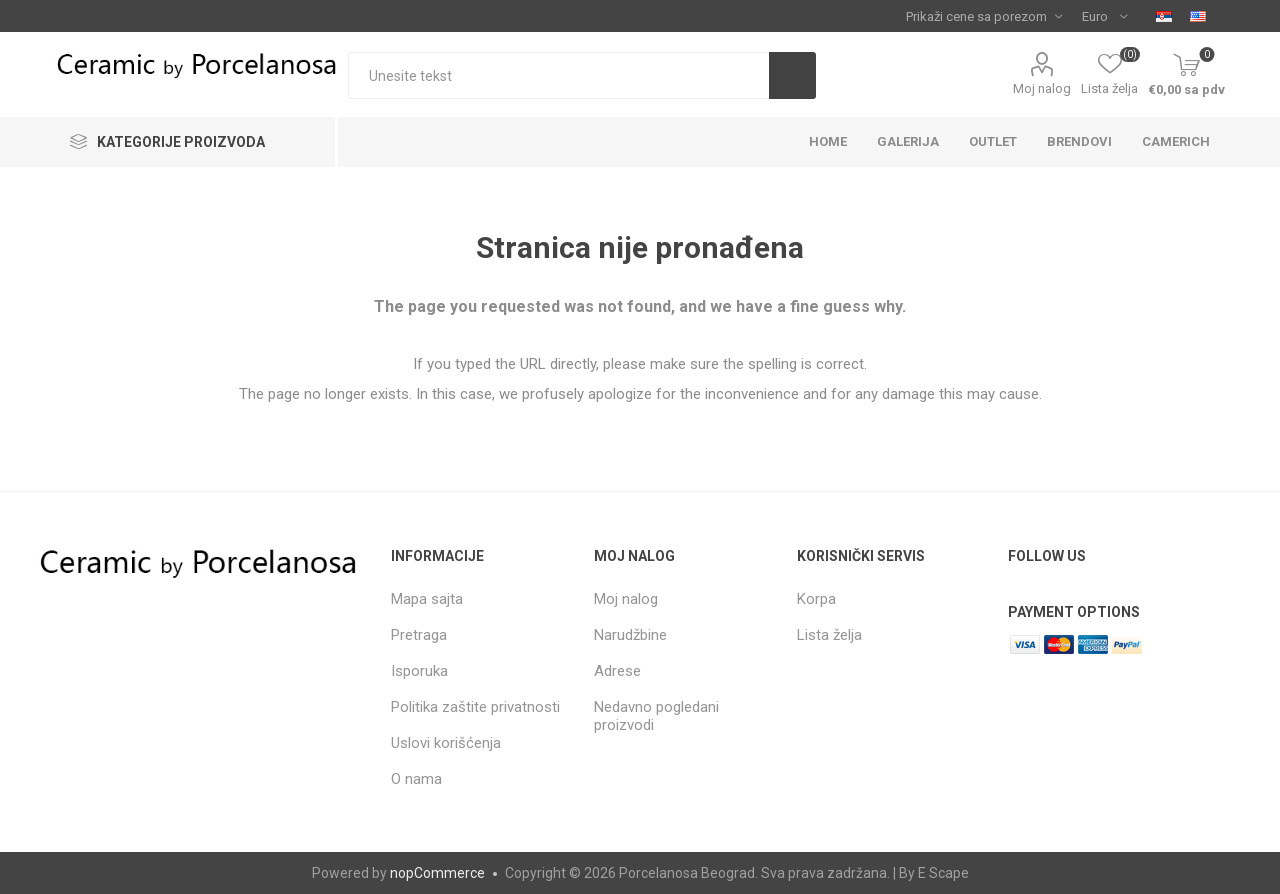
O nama (416, 779)
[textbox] (558, 75)
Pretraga (419, 635)
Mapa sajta (427, 599)
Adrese (617, 671)
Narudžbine (630, 635)
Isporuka (419, 671)
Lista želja (829, 635)
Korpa (816, 599)
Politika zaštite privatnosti (475, 707)
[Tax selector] (984, 16)
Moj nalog (1042, 88)
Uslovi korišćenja (446, 743)
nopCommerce (437, 873)
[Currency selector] (1104, 16)
